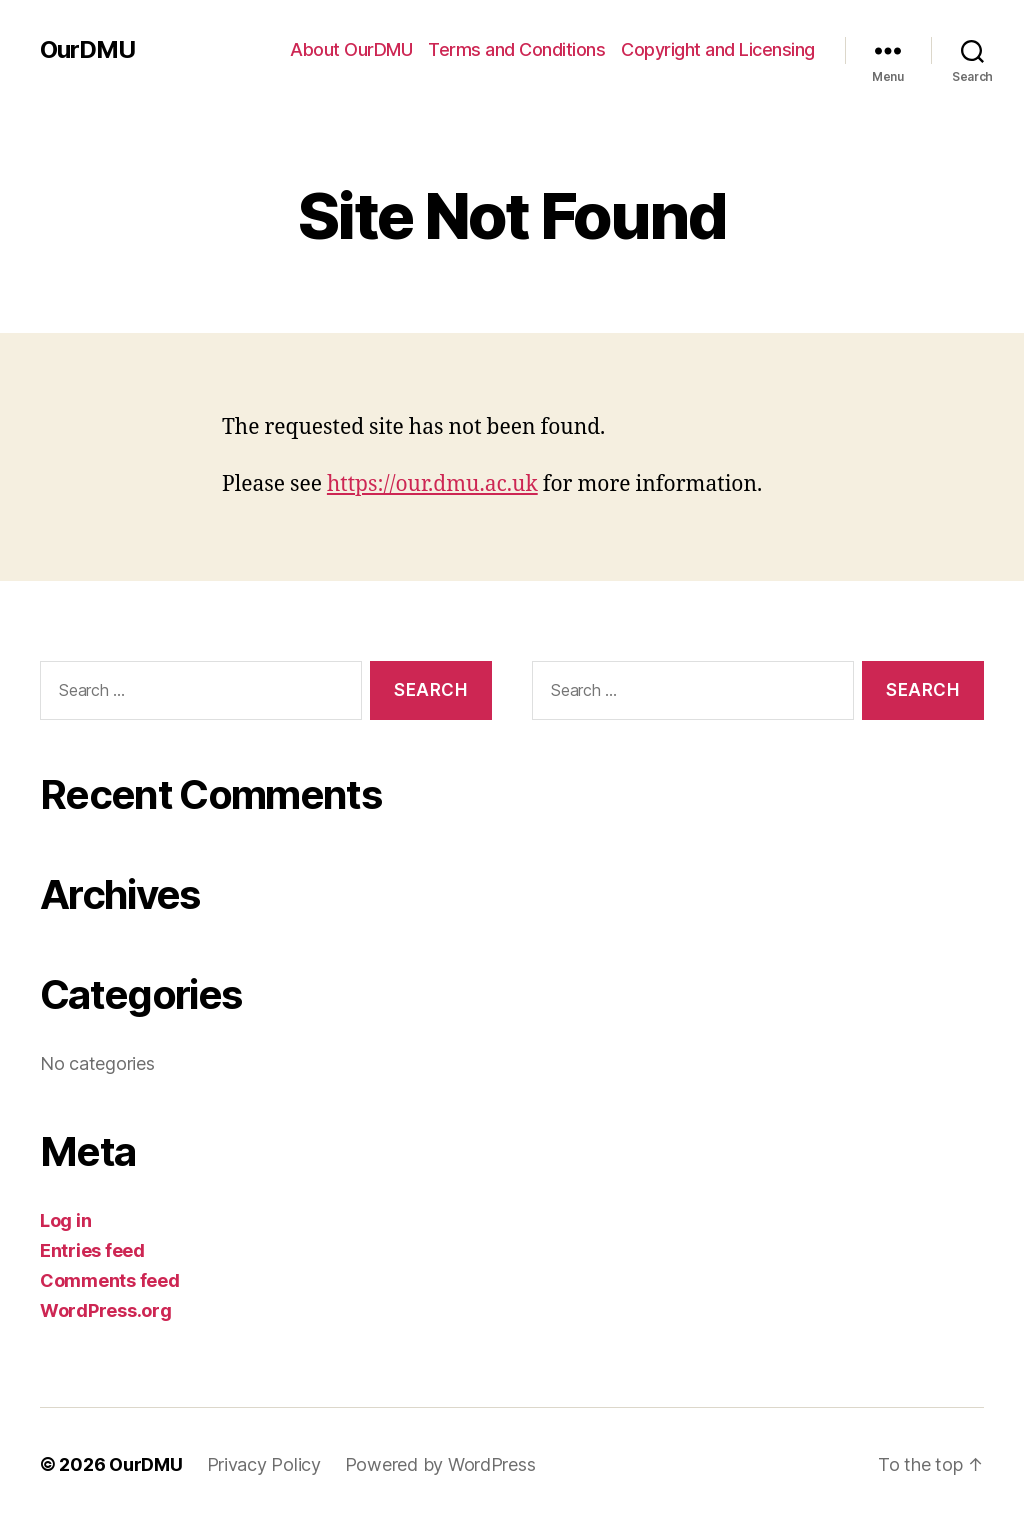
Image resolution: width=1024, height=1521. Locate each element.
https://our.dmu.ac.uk (432, 484)
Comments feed (110, 1280)
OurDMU (87, 50)
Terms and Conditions (516, 49)
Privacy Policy (264, 1464)
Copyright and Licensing (718, 49)
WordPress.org (106, 1310)
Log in (65, 1220)
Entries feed (92, 1250)
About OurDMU (351, 49)
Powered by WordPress (440, 1464)
